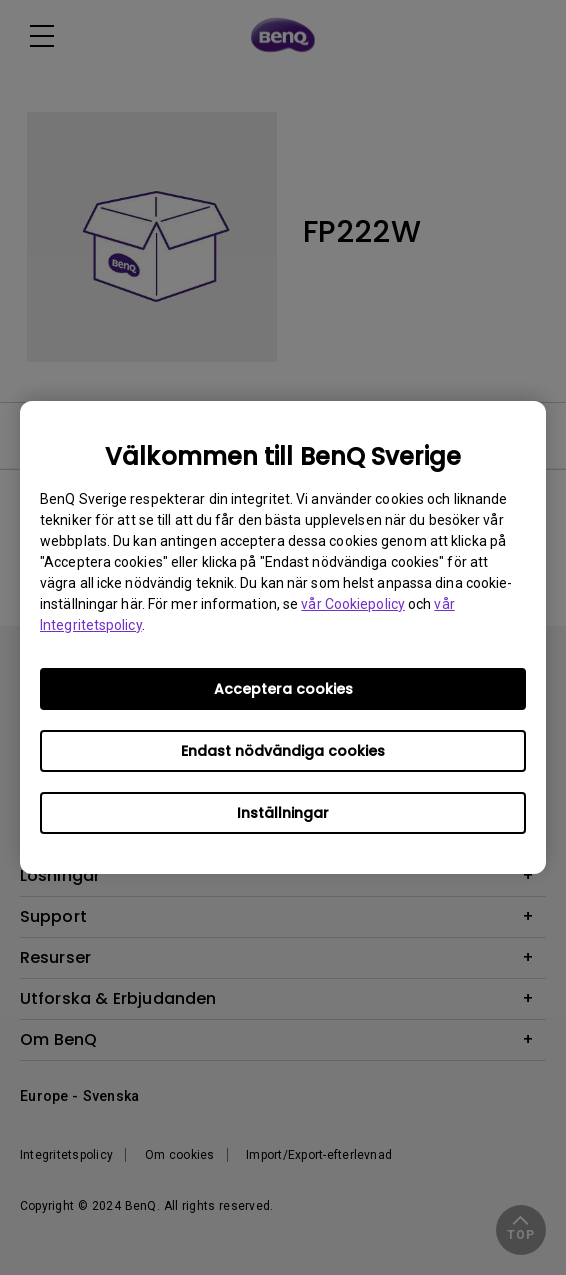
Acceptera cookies (283, 689)
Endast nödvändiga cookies (283, 751)
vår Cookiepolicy (353, 604)
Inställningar (283, 813)
